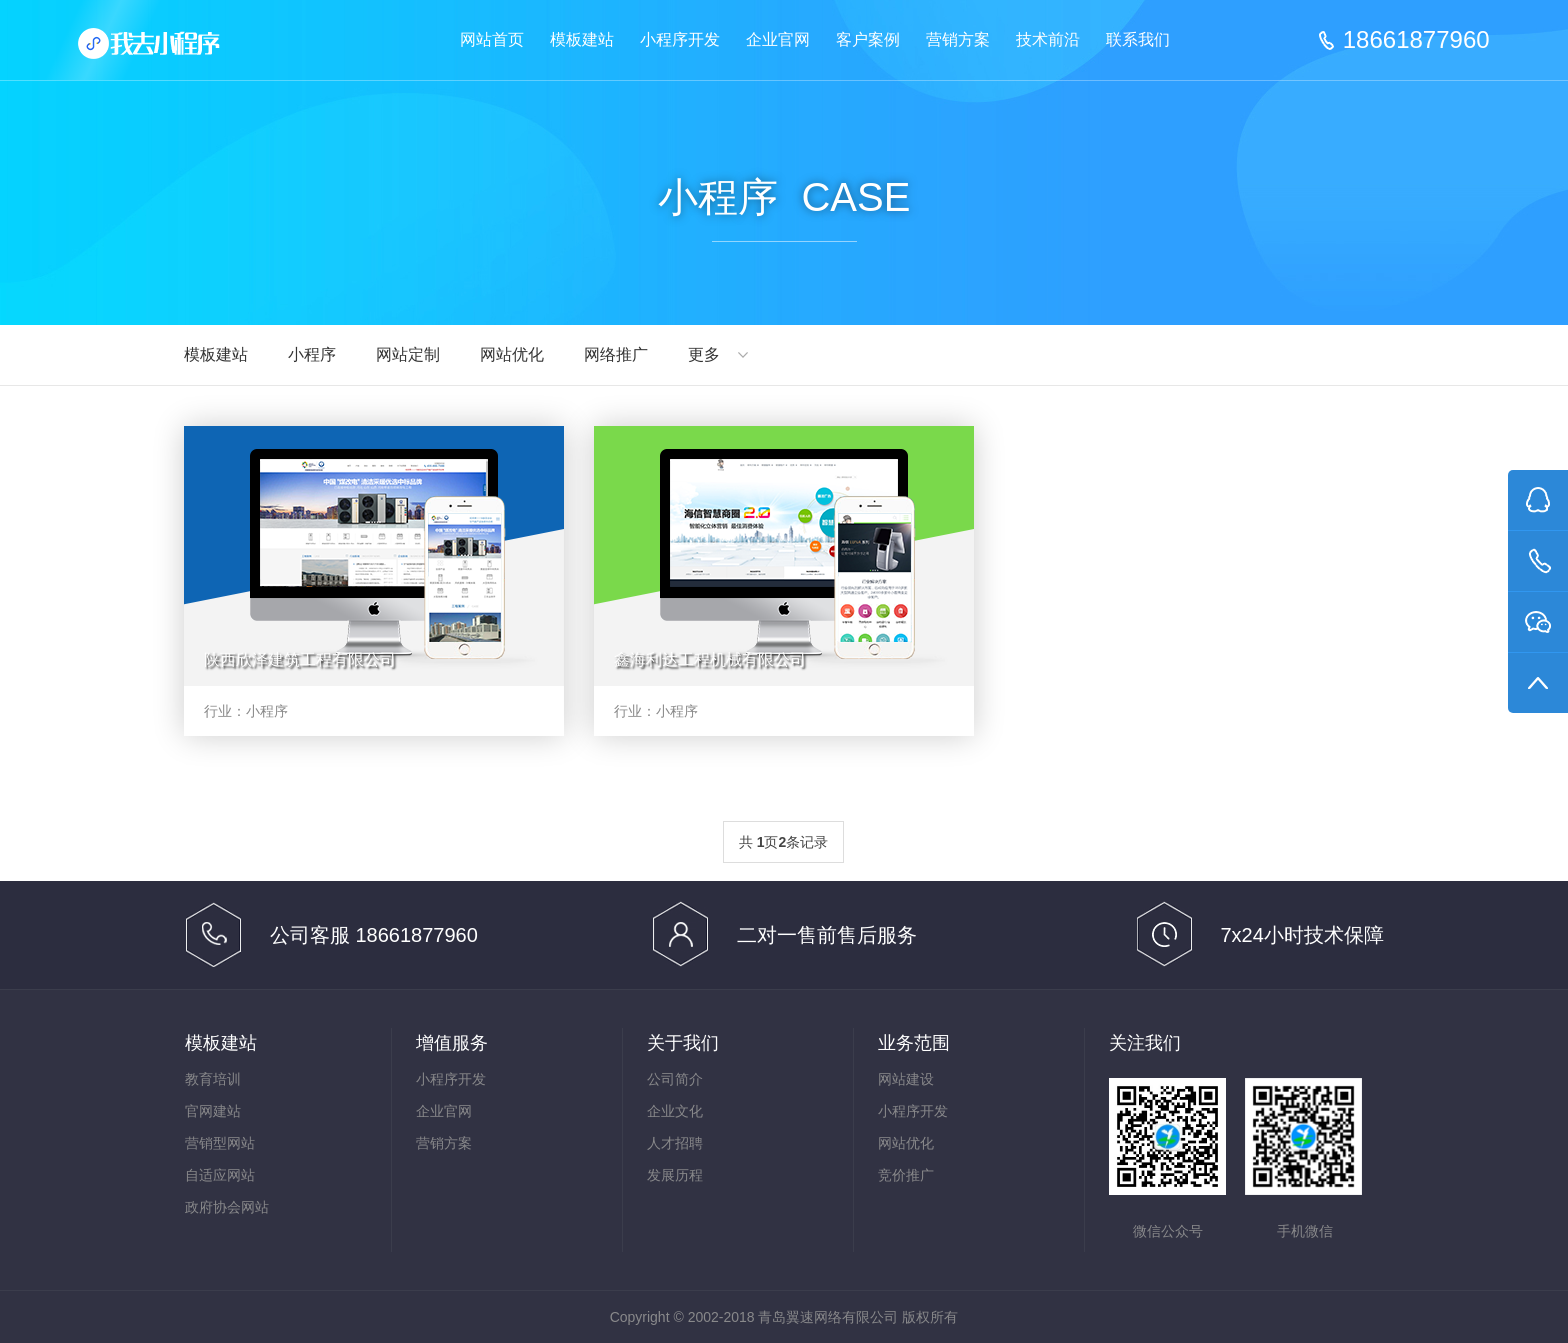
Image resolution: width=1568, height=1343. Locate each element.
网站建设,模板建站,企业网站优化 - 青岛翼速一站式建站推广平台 (166, 50)
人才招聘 (675, 1143)
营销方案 (958, 39)
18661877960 (1416, 40)
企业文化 (675, 1111)
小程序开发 (680, 39)
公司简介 (675, 1079)
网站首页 (492, 39)
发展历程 (675, 1175)
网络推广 (616, 354)
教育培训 (213, 1079)
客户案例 (868, 39)
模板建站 (582, 39)
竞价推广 (906, 1175)
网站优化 (512, 354)
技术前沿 (1048, 39)
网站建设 (906, 1079)
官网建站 (213, 1111)
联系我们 (1138, 39)
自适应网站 (220, 1175)
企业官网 (778, 39)
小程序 (312, 354)
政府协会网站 (227, 1207)
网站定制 (408, 354)
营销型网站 (220, 1143)
